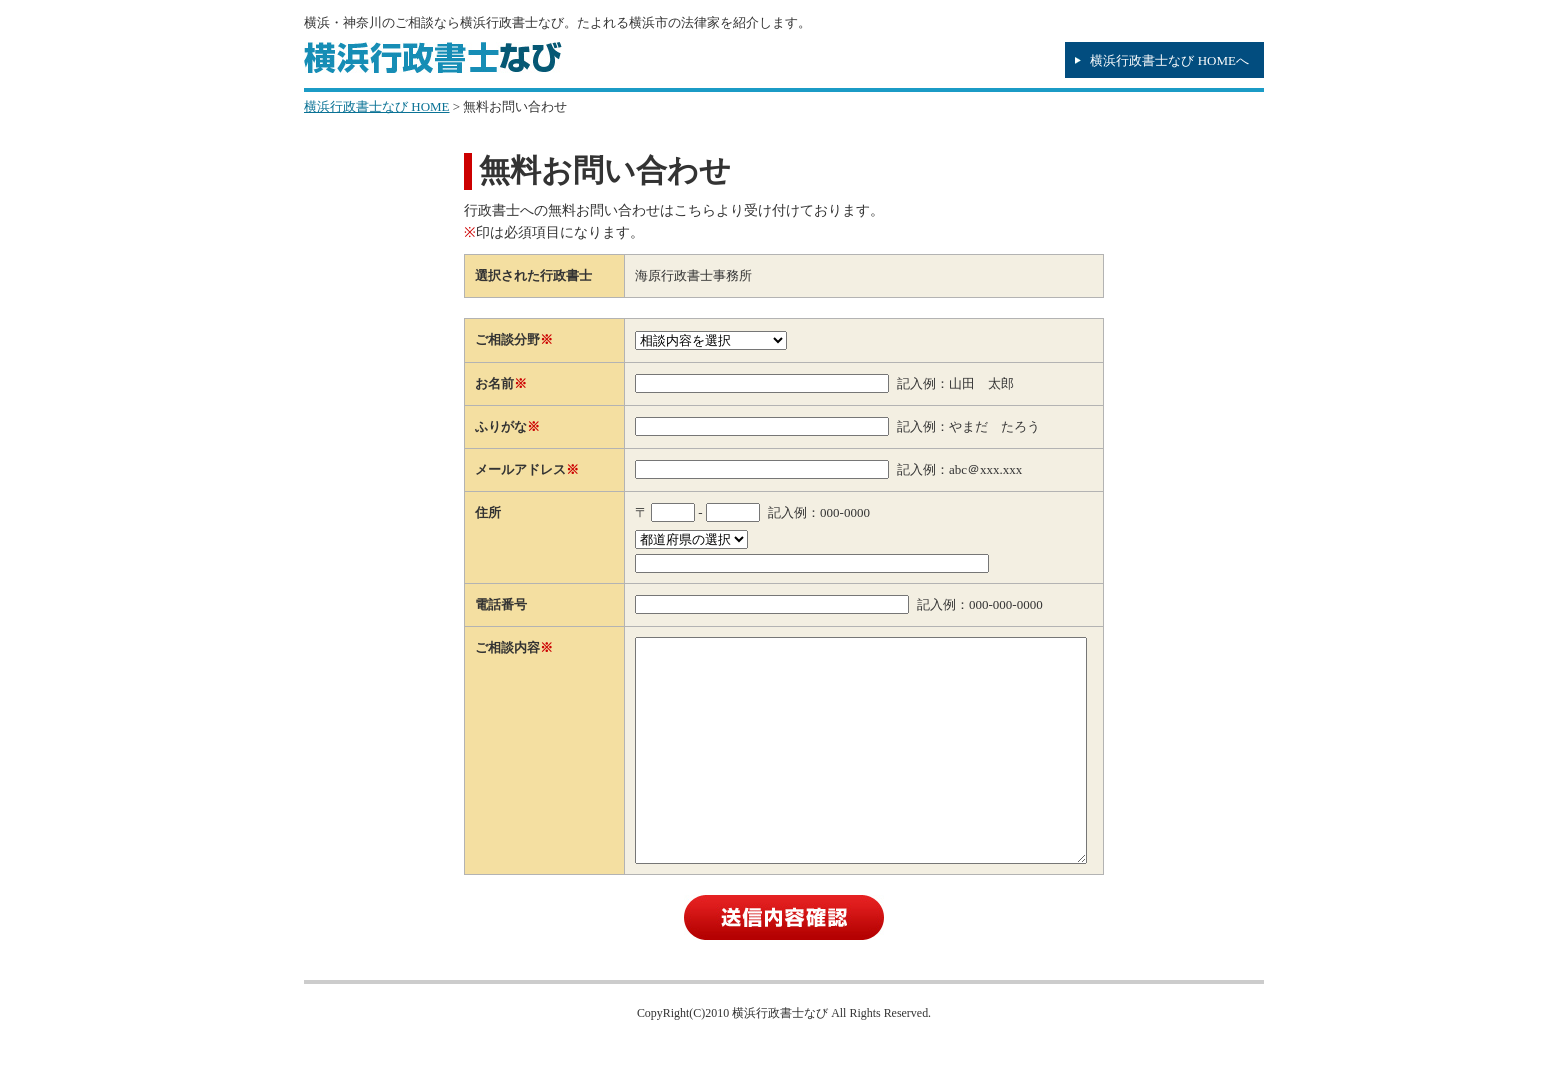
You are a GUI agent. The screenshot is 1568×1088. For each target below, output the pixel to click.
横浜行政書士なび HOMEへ (1169, 60)
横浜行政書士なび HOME (377, 106)
